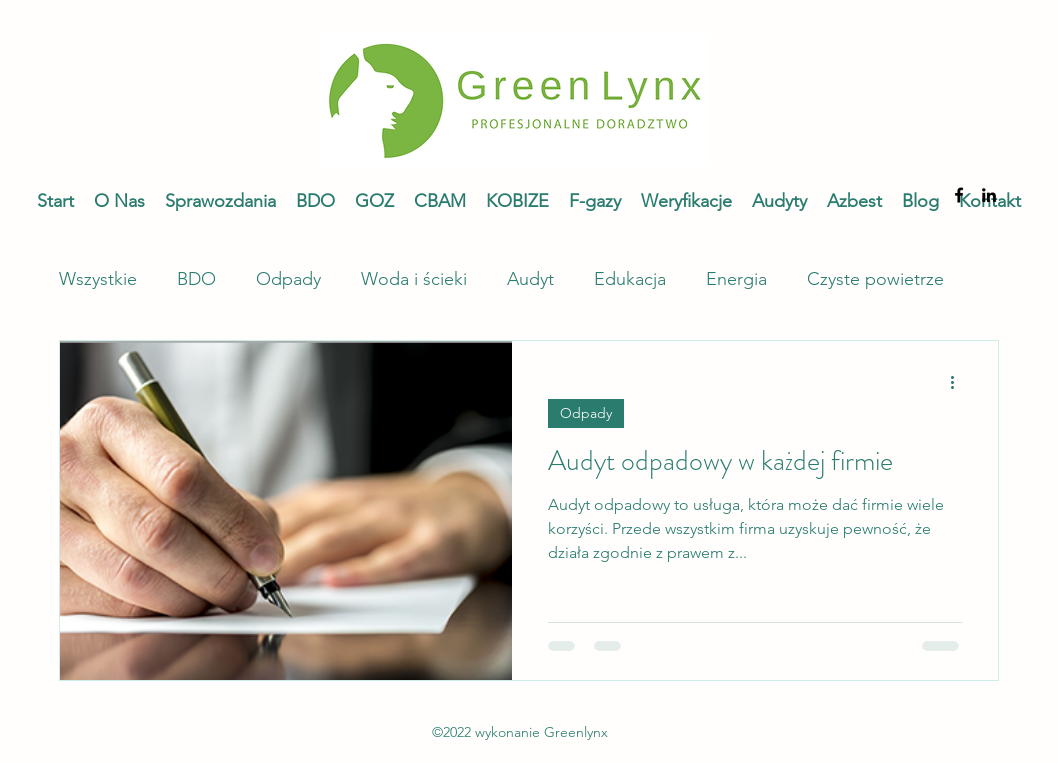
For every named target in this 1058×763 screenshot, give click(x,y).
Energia (736, 279)
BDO (196, 279)
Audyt (530, 279)
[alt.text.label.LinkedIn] (989, 195)
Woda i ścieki (414, 279)
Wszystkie (98, 279)
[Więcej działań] (959, 382)
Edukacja (630, 279)
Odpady (288, 279)
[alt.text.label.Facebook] (959, 195)
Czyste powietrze (875, 279)
